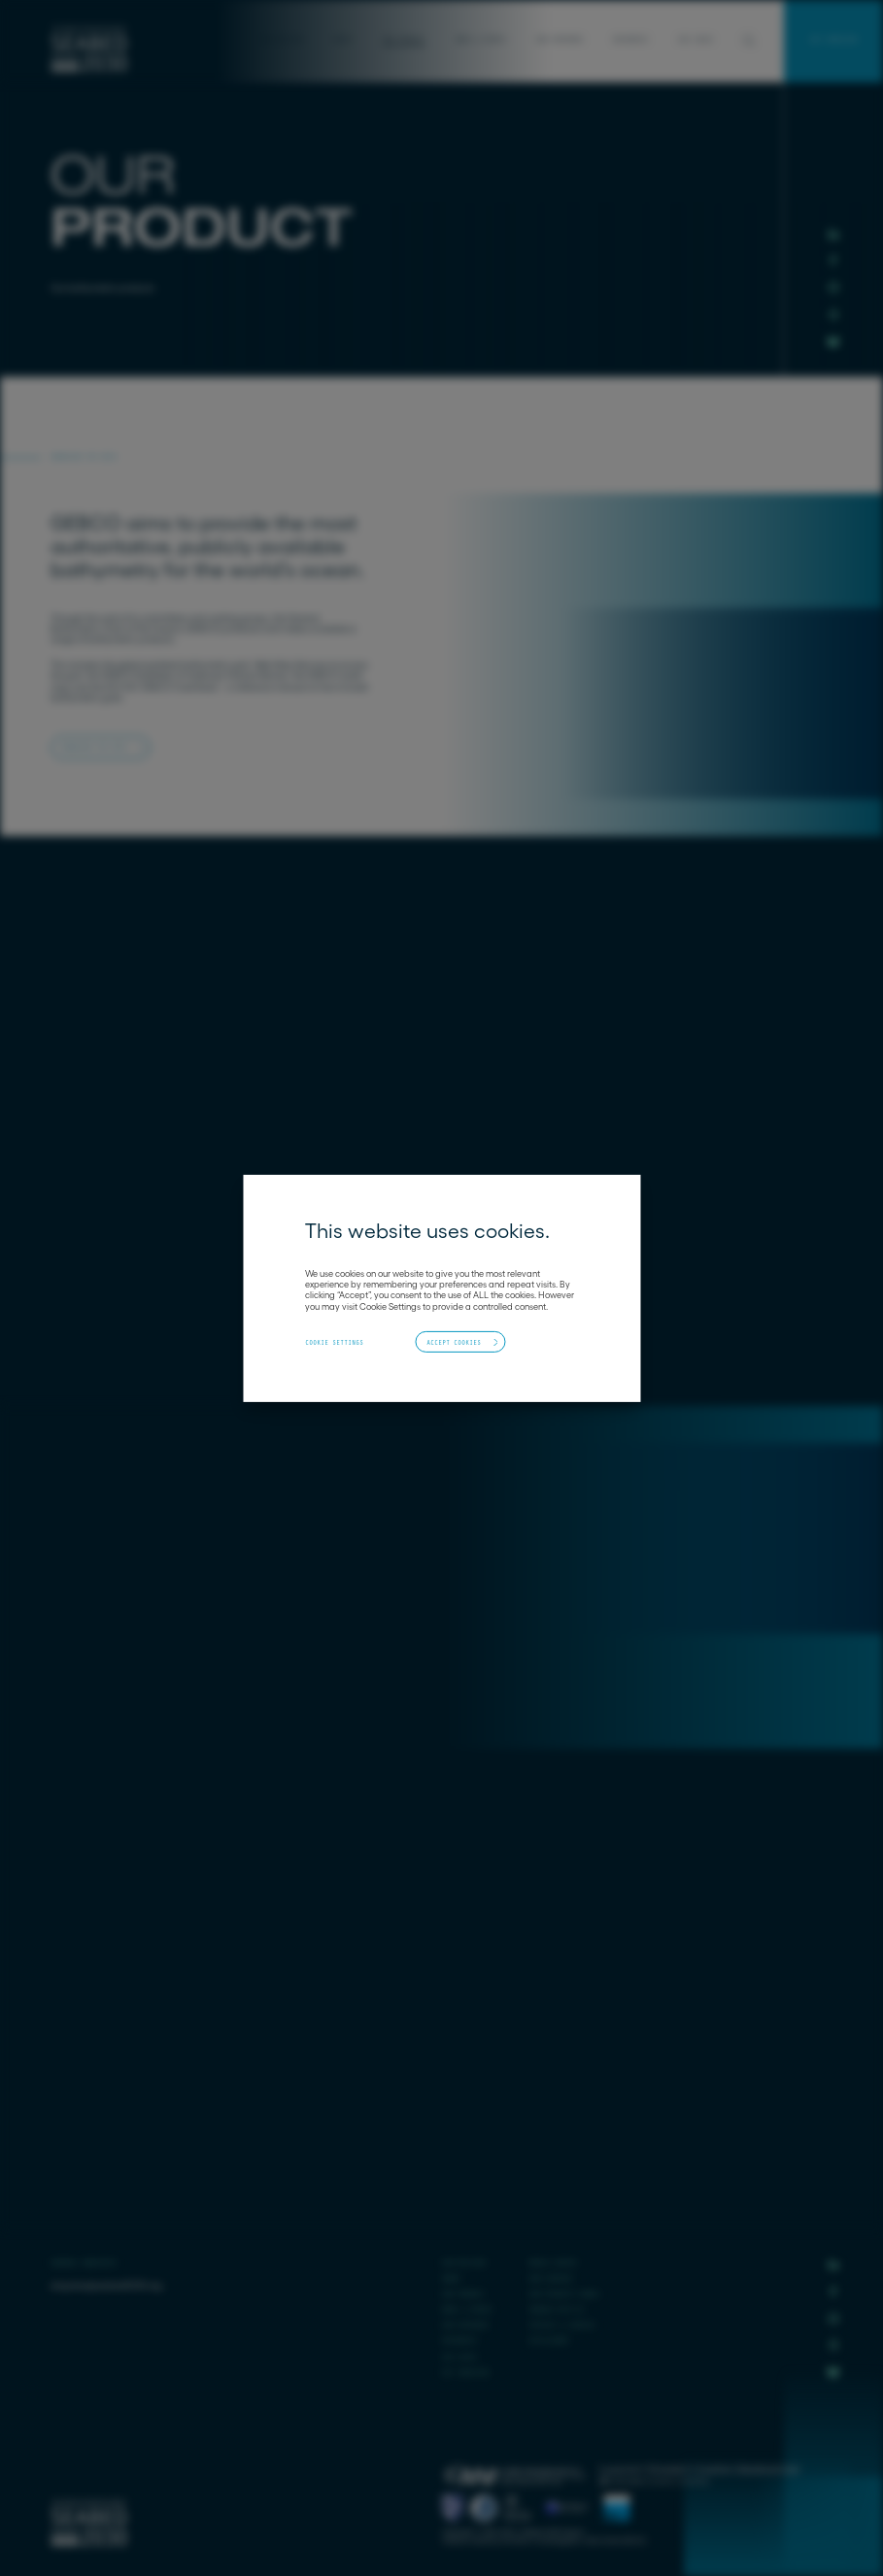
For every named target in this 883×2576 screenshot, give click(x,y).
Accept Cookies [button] (453, 1342)
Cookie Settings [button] (334, 1343)
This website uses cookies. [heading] (427, 1231)
